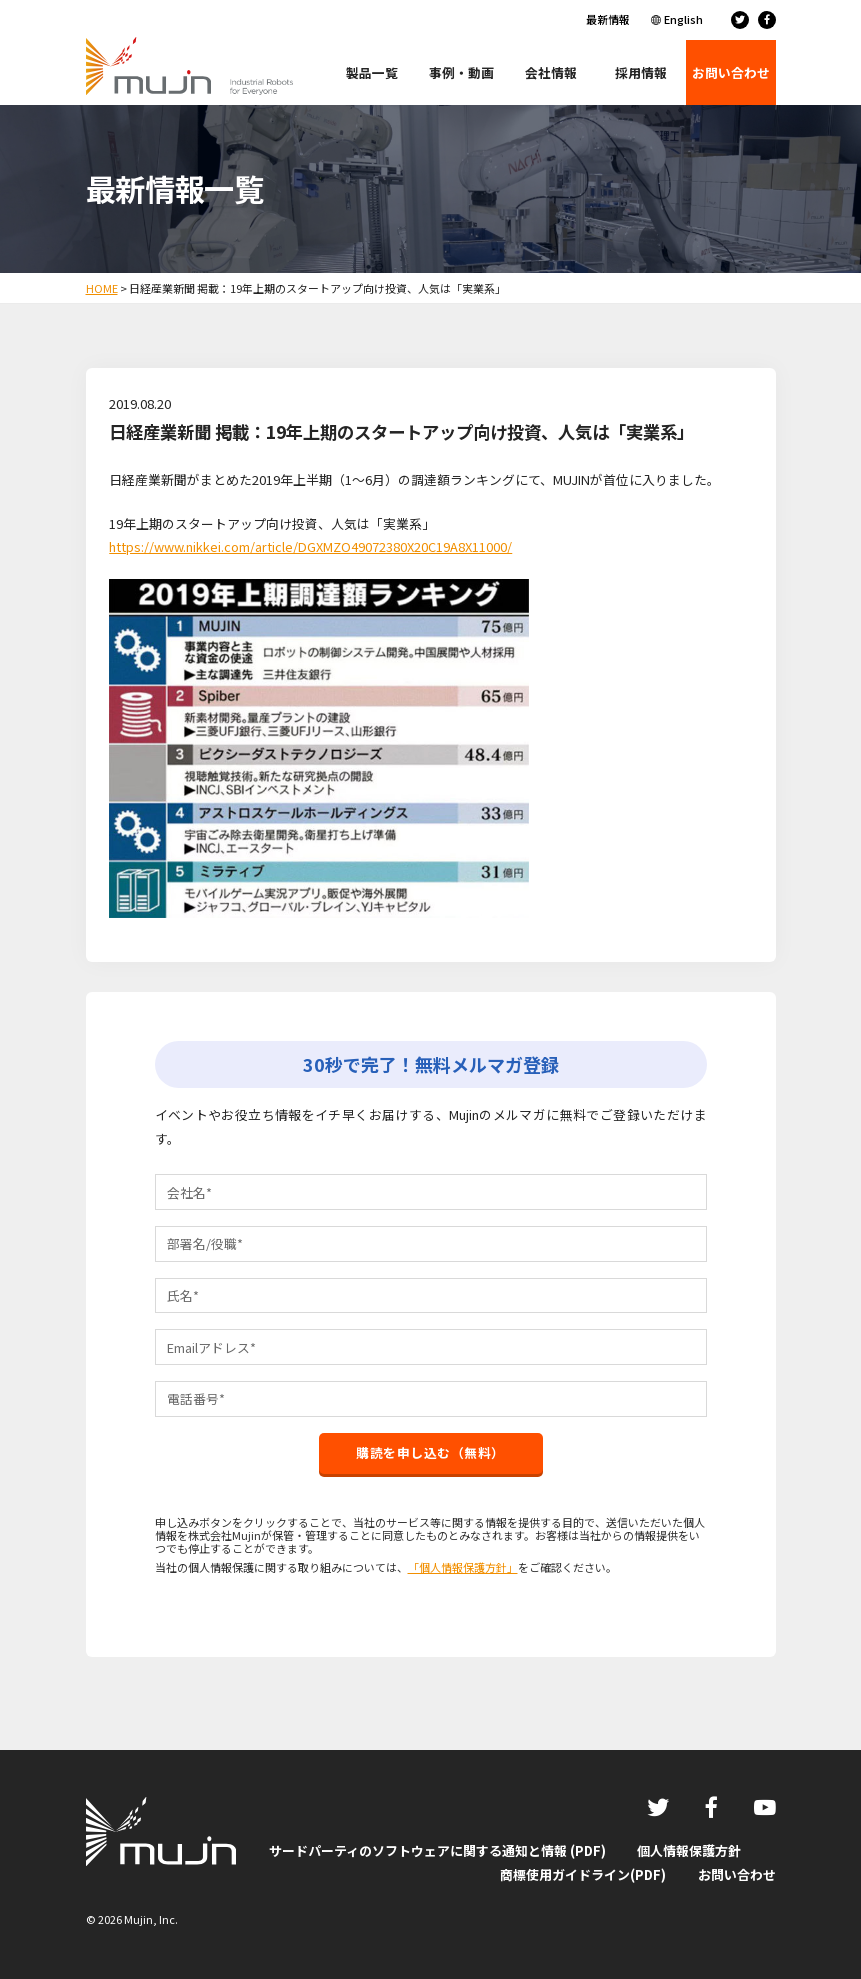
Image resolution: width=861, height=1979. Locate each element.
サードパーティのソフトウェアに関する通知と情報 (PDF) (437, 1850)
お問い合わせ (737, 1874)
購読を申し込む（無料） (430, 1452)
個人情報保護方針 (689, 1850)
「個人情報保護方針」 (463, 1567)
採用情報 (641, 72)
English (683, 19)
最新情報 (608, 19)
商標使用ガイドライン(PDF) (583, 1874)
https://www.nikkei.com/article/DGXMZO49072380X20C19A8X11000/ (310, 546)
